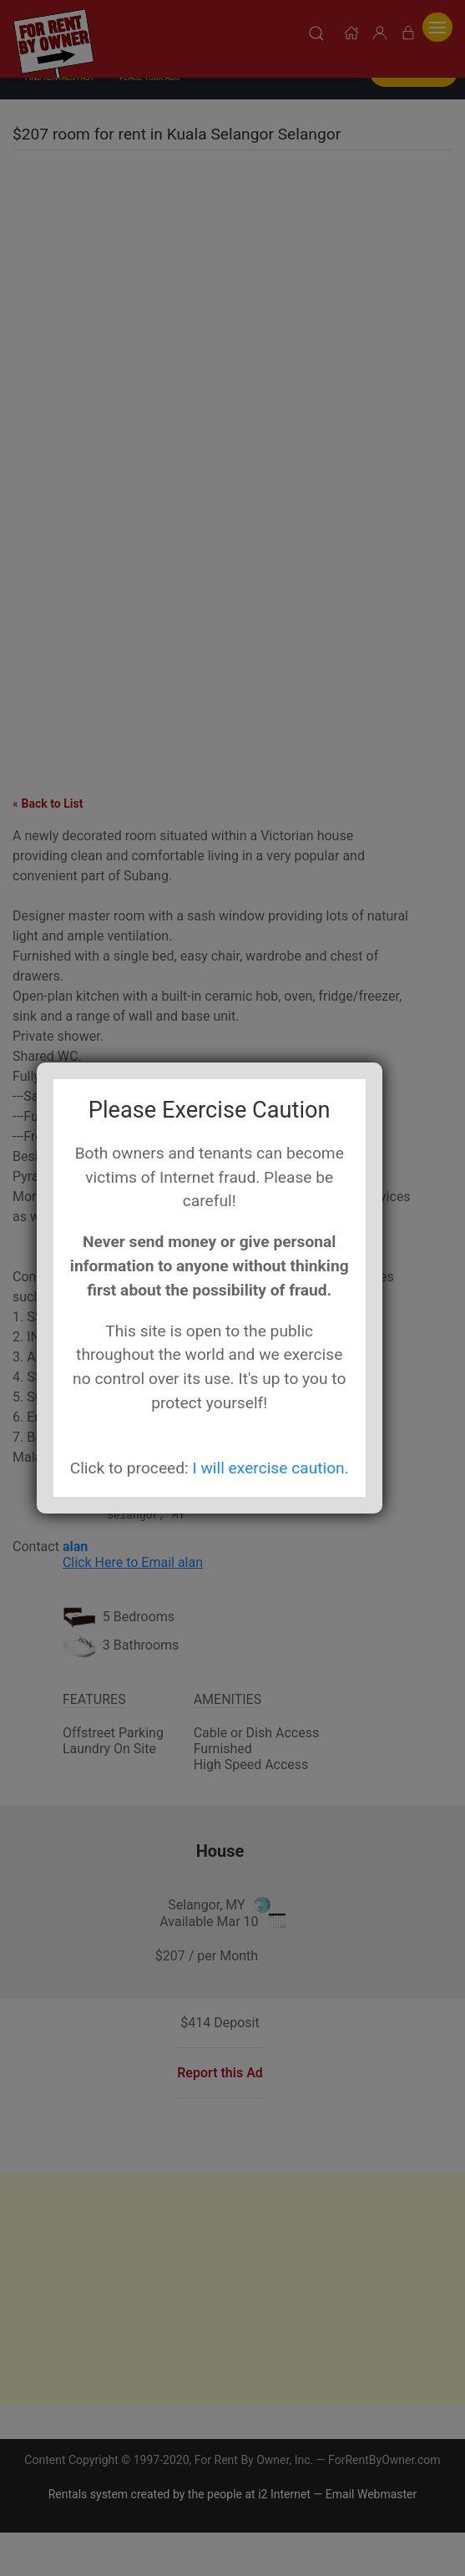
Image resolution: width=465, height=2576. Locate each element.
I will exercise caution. (270, 1468)
